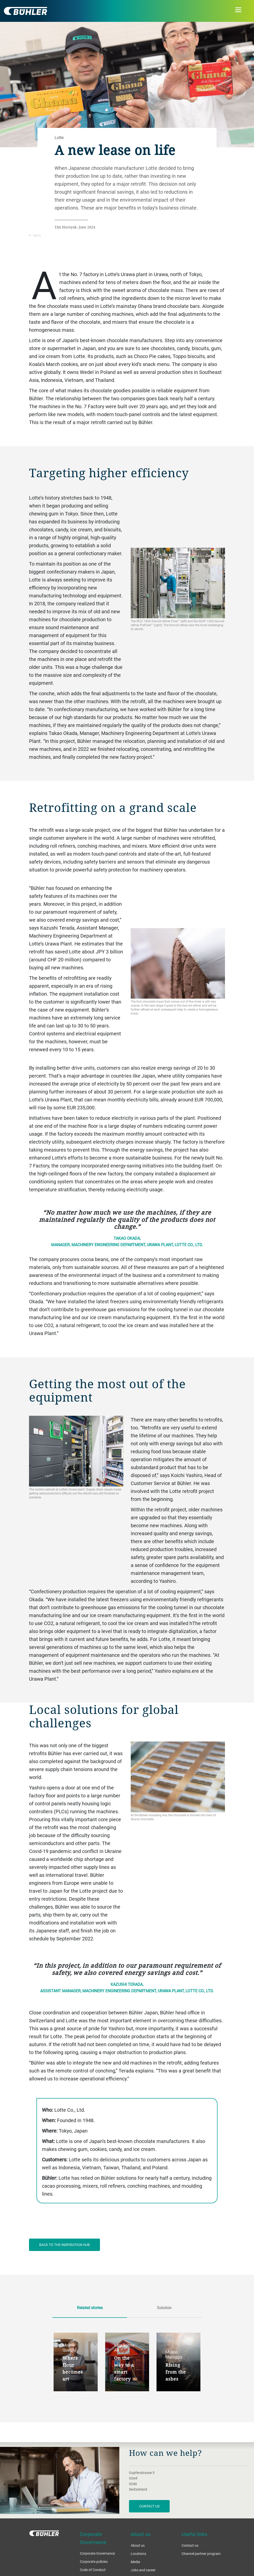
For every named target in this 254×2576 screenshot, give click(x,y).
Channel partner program (201, 2553)
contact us (149, 2506)
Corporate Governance (97, 2553)
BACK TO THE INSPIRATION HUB (64, 2244)
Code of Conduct (93, 2569)
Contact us (190, 2545)
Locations (138, 2553)
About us (138, 2545)
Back (35, 235)
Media (135, 2561)
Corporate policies (94, 2561)
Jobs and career (143, 2570)
